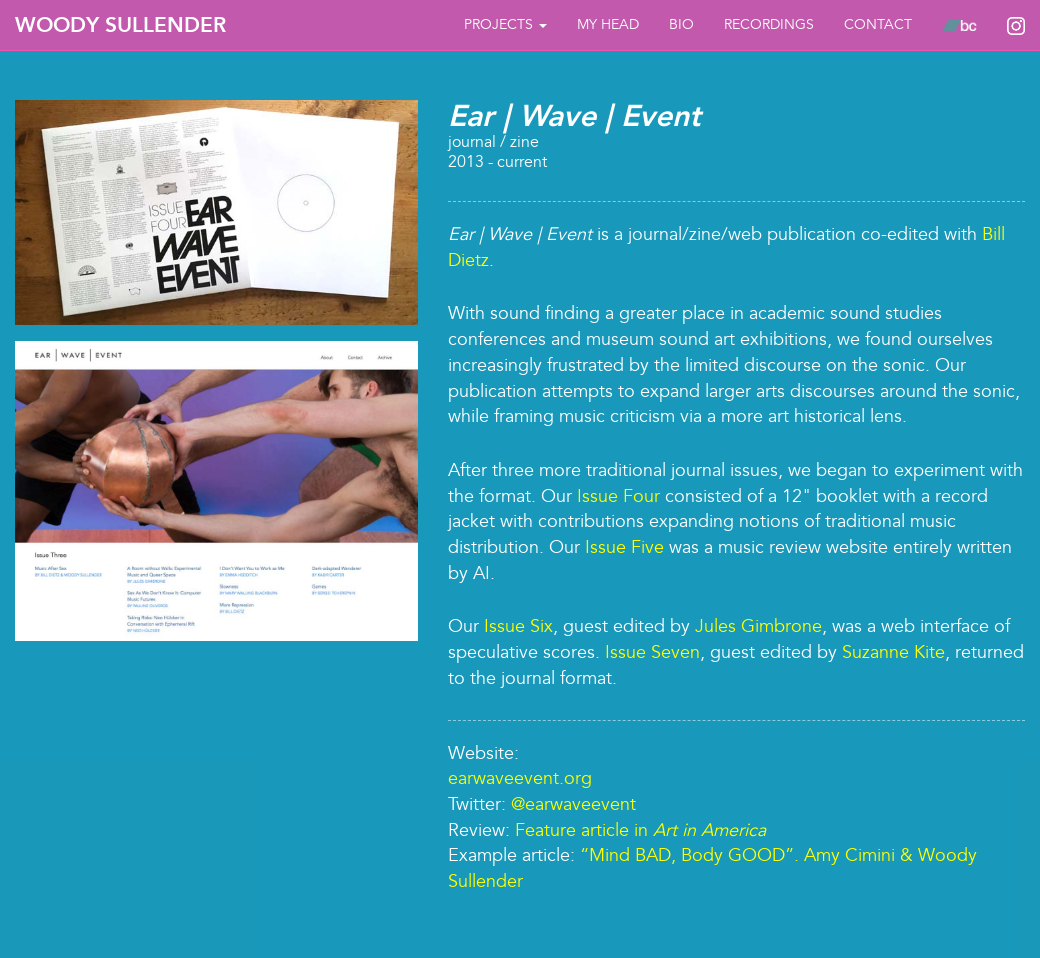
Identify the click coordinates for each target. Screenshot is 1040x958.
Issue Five (624, 547)
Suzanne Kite (893, 652)
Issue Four (618, 496)
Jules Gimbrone (758, 626)
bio (681, 24)
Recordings (769, 24)
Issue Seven (652, 652)
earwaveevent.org (520, 778)
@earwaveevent (573, 804)
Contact (878, 24)
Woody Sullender (120, 25)
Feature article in (640, 830)
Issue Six (518, 626)
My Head (608, 24)
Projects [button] (505, 24)
